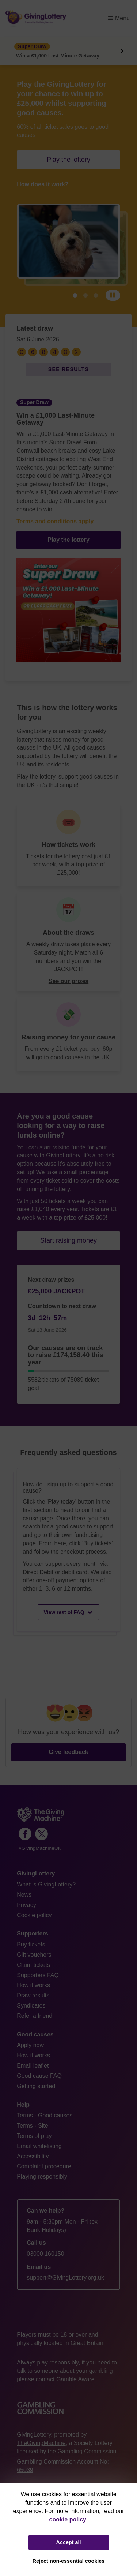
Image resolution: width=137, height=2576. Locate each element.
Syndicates (31, 2005)
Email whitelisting (39, 2146)
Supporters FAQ (38, 1975)
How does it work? (42, 184)
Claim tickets (33, 1965)
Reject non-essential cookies (69, 2561)
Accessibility (33, 2156)
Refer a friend (34, 2016)
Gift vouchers (34, 1955)
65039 (25, 2470)
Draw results (33, 1995)
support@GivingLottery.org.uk (65, 2277)
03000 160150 (45, 2254)
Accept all (68, 2542)
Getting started (36, 2086)
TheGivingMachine (41, 2443)
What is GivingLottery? (46, 1884)
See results (68, 369)
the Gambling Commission (82, 2451)
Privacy (26, 1905)
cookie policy (67, 2519)
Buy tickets (31, 1944)
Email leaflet (33, 2065)
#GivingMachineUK (40, 1848)
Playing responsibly (42, 2176)
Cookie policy (34, 1915)
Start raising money (68, 1240)
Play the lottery (68, 159)
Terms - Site (32, 2126)
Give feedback (68, 1752)
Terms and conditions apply (55, 521)
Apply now (30, 2045)
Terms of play (34, 2136)
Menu (119, 18)
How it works (33, 1985)
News (24, 1895)
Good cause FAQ (39, 2076)
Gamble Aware (75, 2379)
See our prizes (68, 981)
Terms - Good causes (44, 2115)
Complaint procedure (44, 2166)
